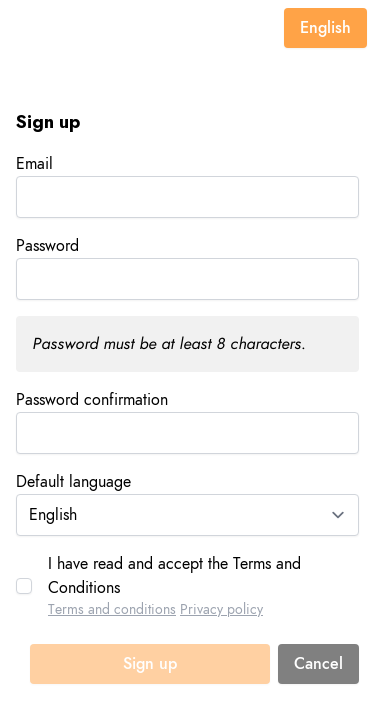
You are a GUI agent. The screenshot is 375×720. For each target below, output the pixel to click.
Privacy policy (221, 609)
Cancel (318, 664)
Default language (73, 482)
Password (47, 246)
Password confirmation (92, 400)
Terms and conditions (112, 609)
